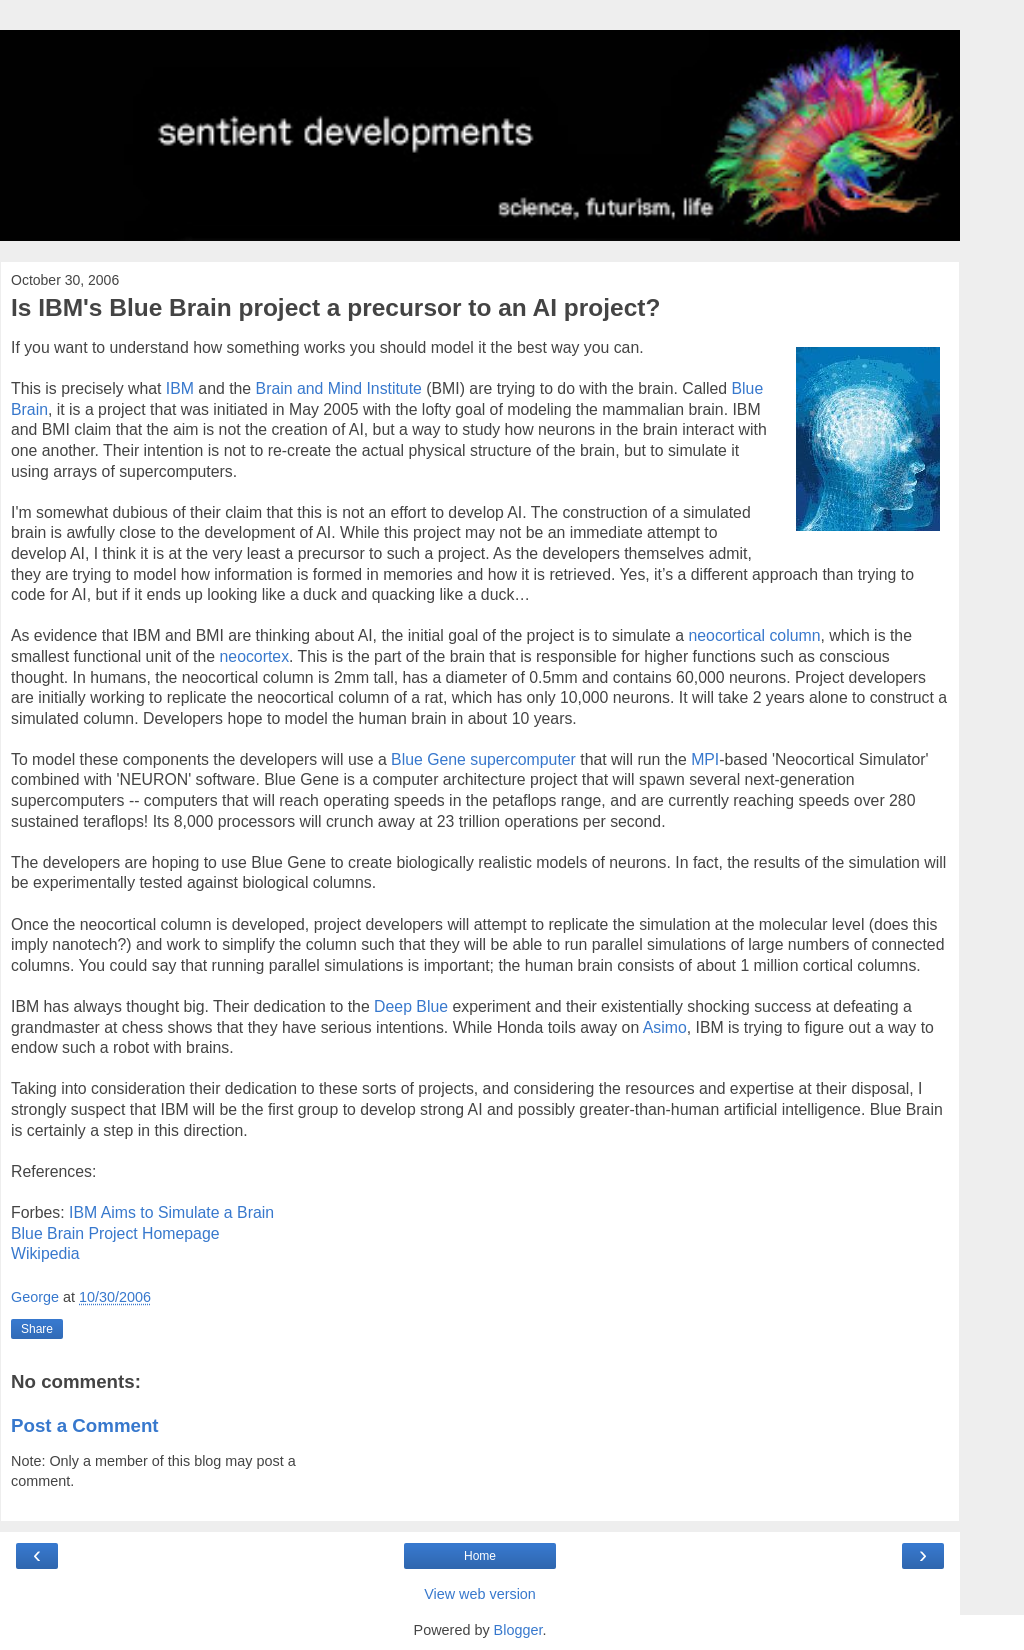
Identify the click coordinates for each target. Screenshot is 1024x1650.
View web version (480, 1594)
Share (37, 1329)
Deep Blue (411, 1006)
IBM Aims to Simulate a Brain (171, 1212)
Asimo (665, 1027)
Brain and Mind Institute (339, 388)
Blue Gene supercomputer (485, 759)
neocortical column (754, 635)
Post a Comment (85, 1425)
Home (480, 1556)
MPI (705, 759)
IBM (182, 388)
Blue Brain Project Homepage (115, 1233)
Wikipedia (45, 1253)
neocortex (255, 656)
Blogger (518, 1630)
